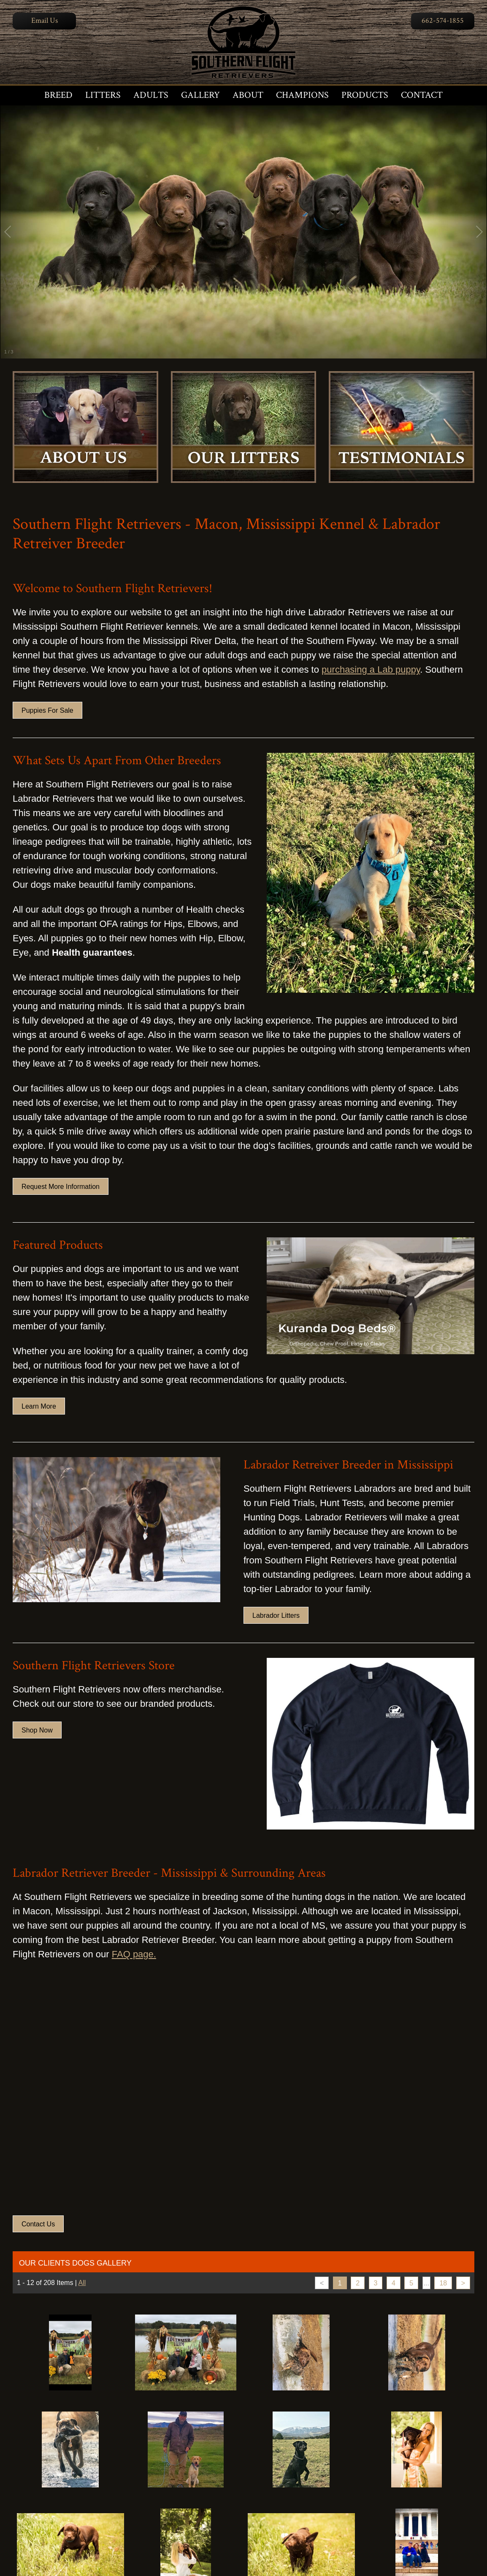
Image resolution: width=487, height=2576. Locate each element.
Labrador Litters (276, 1615)
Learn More (39, 1406)
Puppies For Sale (47, 710)
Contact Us (38, 2224)
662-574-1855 (443, 20)
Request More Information (61, 1186)
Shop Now (37, 1730)
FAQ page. (134, 1954)
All (82, 2282)
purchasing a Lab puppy (371, 669)
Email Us (44, 20)
